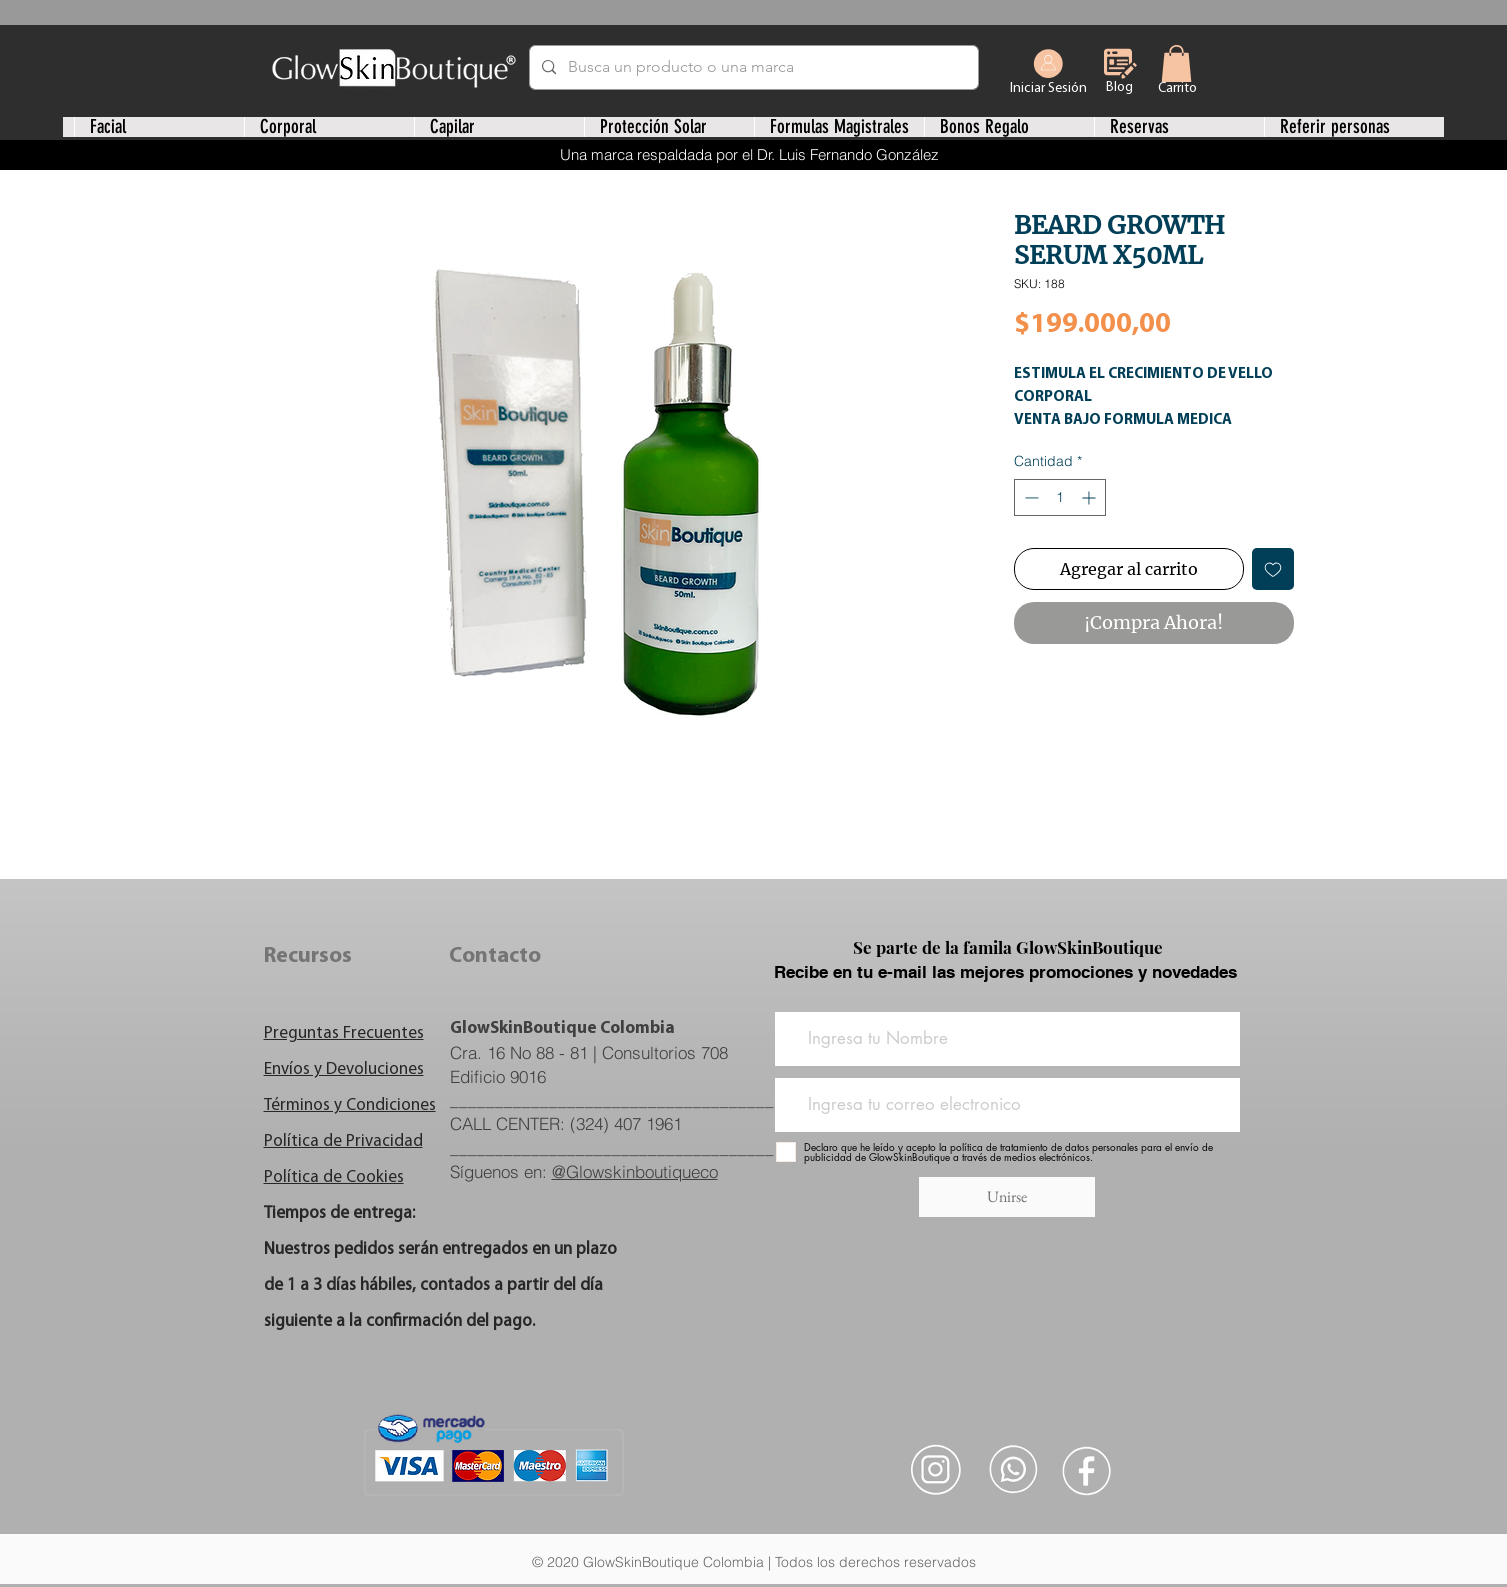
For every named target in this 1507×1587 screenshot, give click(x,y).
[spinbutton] (1060, 497)
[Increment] (1090, 497)
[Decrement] (1029, 497)
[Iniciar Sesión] (1048, 71)
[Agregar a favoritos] (1273, 569)
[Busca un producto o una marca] (752, 67)
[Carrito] (1177, 88)
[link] (1176, 63)
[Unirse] (1007, 1197)
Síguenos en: (584, 1171)
